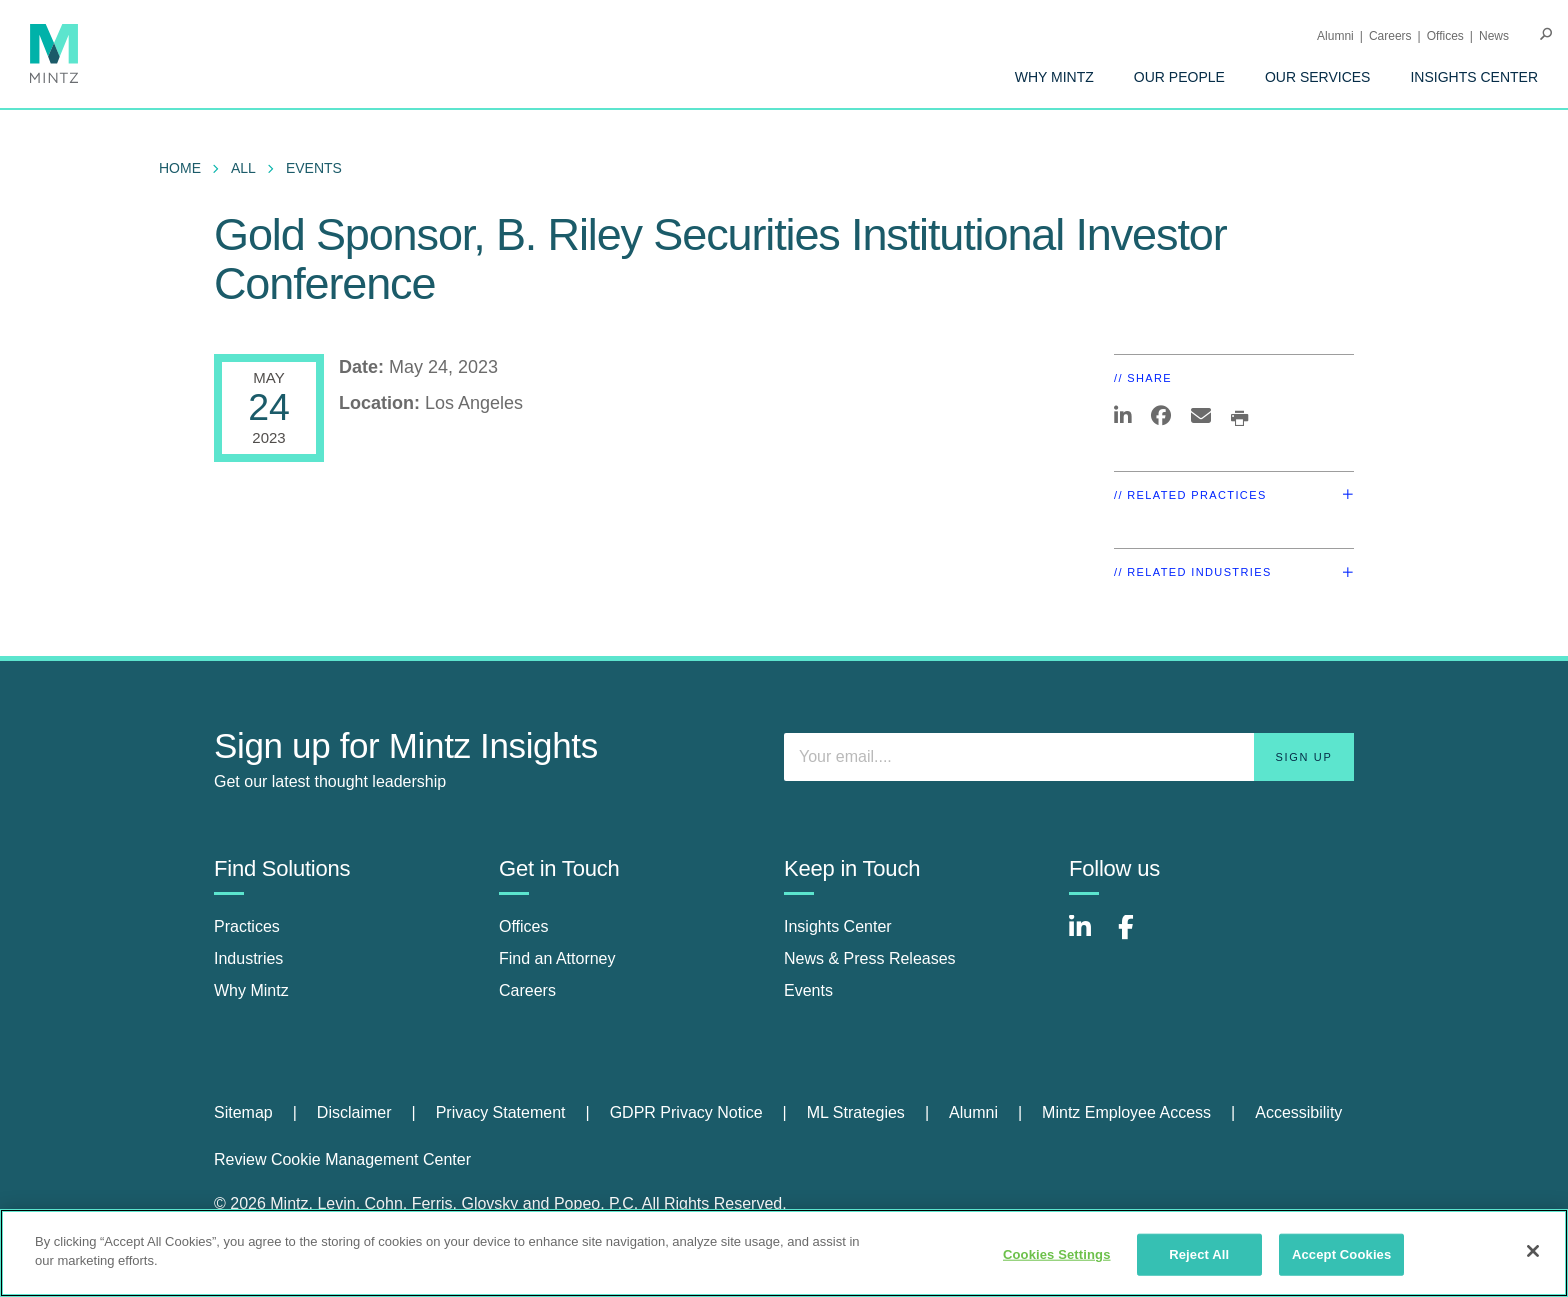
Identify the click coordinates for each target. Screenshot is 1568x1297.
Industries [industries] (248, 958)
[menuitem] (1054, 77)
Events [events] (808, 990)
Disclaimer (354, 1112)
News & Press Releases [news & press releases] (870, 958)
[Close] (1533, 1251)
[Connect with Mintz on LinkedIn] (1089, 937)
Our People (1179, 77)
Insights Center (1474, 77)
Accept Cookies (1341, 1254)
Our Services (1318, 77)
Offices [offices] (524, 926)
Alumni (1335, 36)
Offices (1445, 36)
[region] (784, 1253)
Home (180, 168)
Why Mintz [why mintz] (251, 990)
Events (314, 168)
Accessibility (1298, 1112)
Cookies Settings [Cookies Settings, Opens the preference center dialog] (1057, 1254)
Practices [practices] (247, 926)
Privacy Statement (501, 1112)
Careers (1390, 36)
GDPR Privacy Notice (686, 1112)
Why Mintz (1054, 77)
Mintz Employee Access (1126, 1112)
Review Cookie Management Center (342, 1159)
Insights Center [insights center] (838, 926)
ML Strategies (856, 1112)
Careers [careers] (527, 990)
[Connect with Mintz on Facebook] (1138, 937)
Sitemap (243, 1112)
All (243, 168)
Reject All (1199, 1254)
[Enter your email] (1069, 757)
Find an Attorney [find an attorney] (557, 958)
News (1494, 36)
